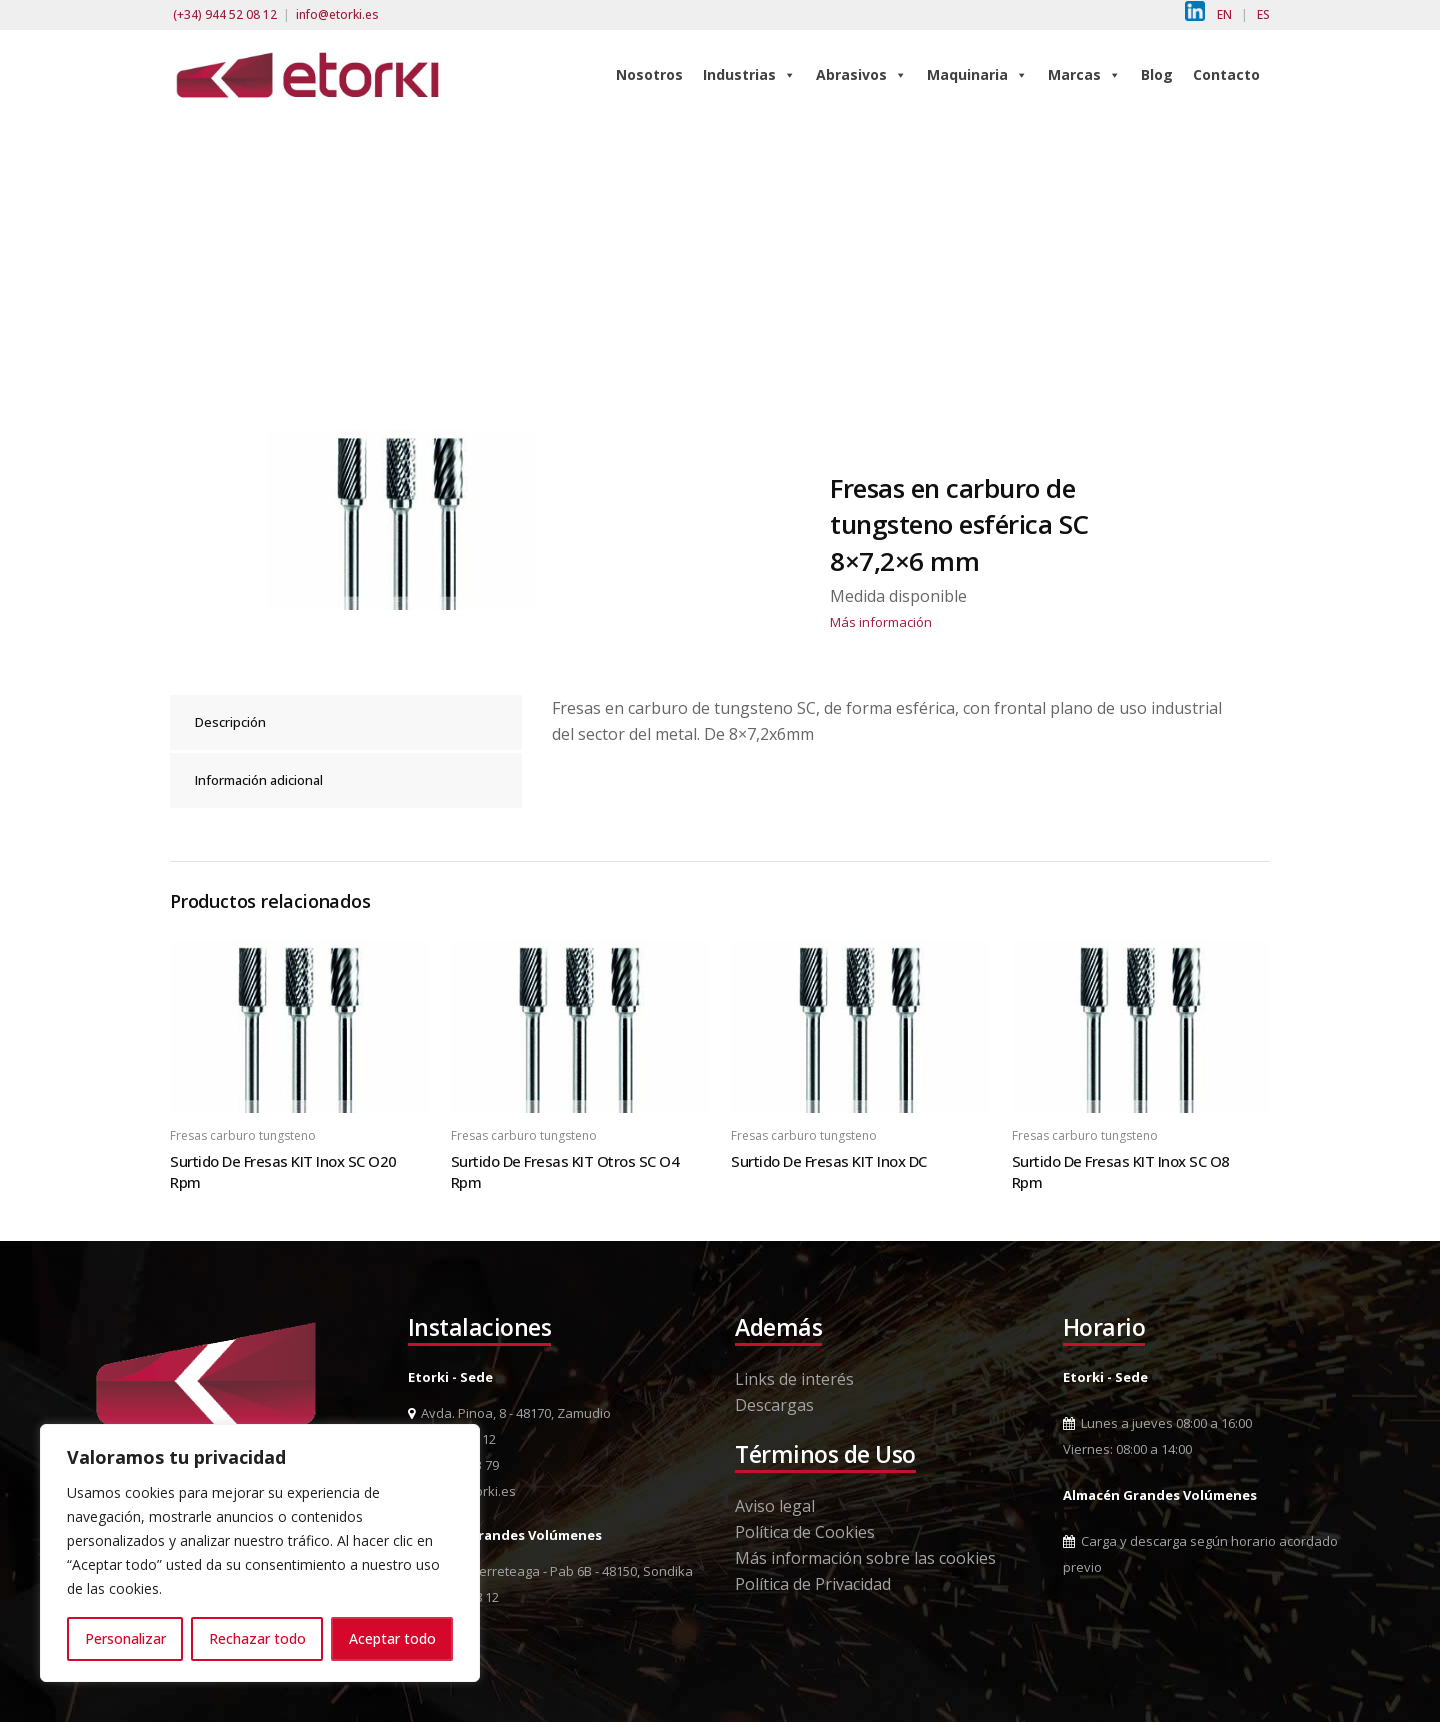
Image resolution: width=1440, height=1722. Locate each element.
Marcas (1084, 74)
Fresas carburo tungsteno (243, 1135)
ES (1263, 14)
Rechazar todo (257, 1638)
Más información (881, 622)
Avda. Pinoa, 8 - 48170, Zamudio (509, 1413)
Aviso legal (775, 1506)
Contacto (1226, 74)
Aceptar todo (392, 1638)
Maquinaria (977, 74)
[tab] (346, 722)
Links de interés (794, 1379)
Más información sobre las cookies (865, 1558)
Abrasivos (861, 74)
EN (1224, 14)
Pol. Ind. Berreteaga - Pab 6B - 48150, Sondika (550, 1571)
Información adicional (259, 780)
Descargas (774, 1405)
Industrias (749, 74)
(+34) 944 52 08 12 (225, 14)
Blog (1157, 74)
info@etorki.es (337, 14)
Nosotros (649, 74)
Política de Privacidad (813, 1584)
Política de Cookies (805, 1532)
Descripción (230, 722)
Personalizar (125, 1638)
